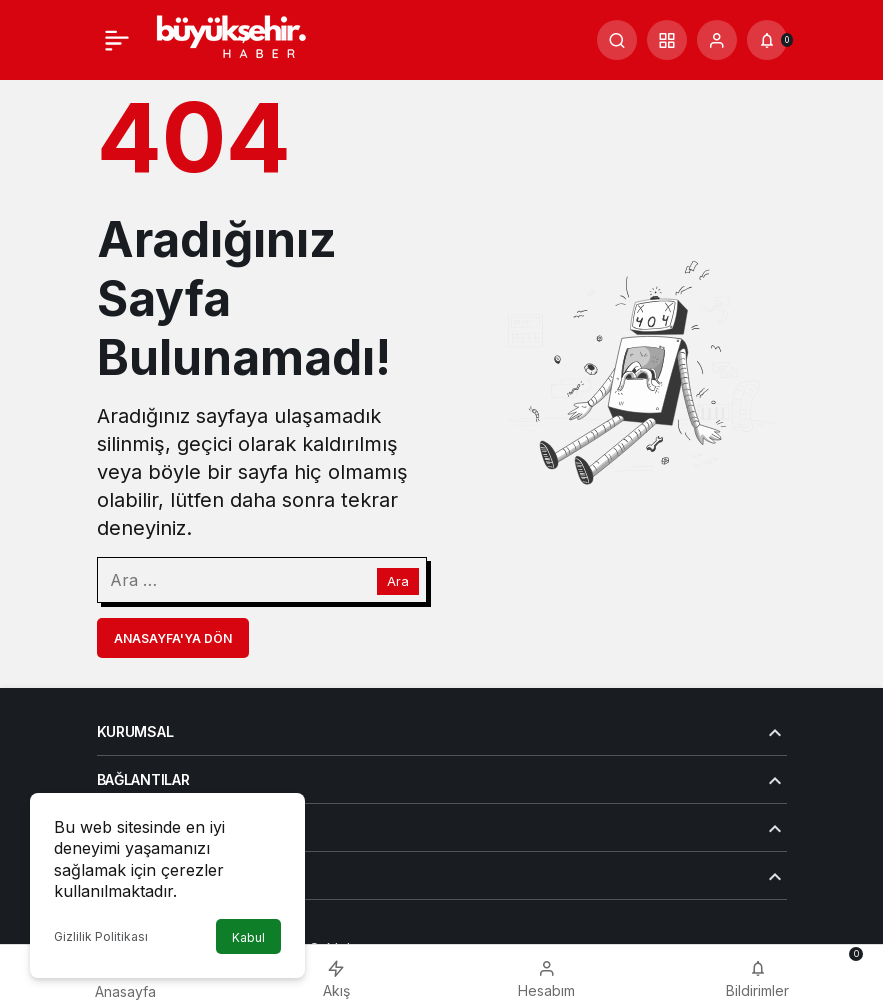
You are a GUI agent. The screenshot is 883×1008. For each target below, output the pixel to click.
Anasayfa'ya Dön (173, 638)
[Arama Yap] (617, 40)
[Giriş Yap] (717, 40)
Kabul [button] (248, 937)
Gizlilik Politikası (101, 936)
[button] (667, 40)
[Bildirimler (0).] (767, 40)
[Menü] (117, 40)
